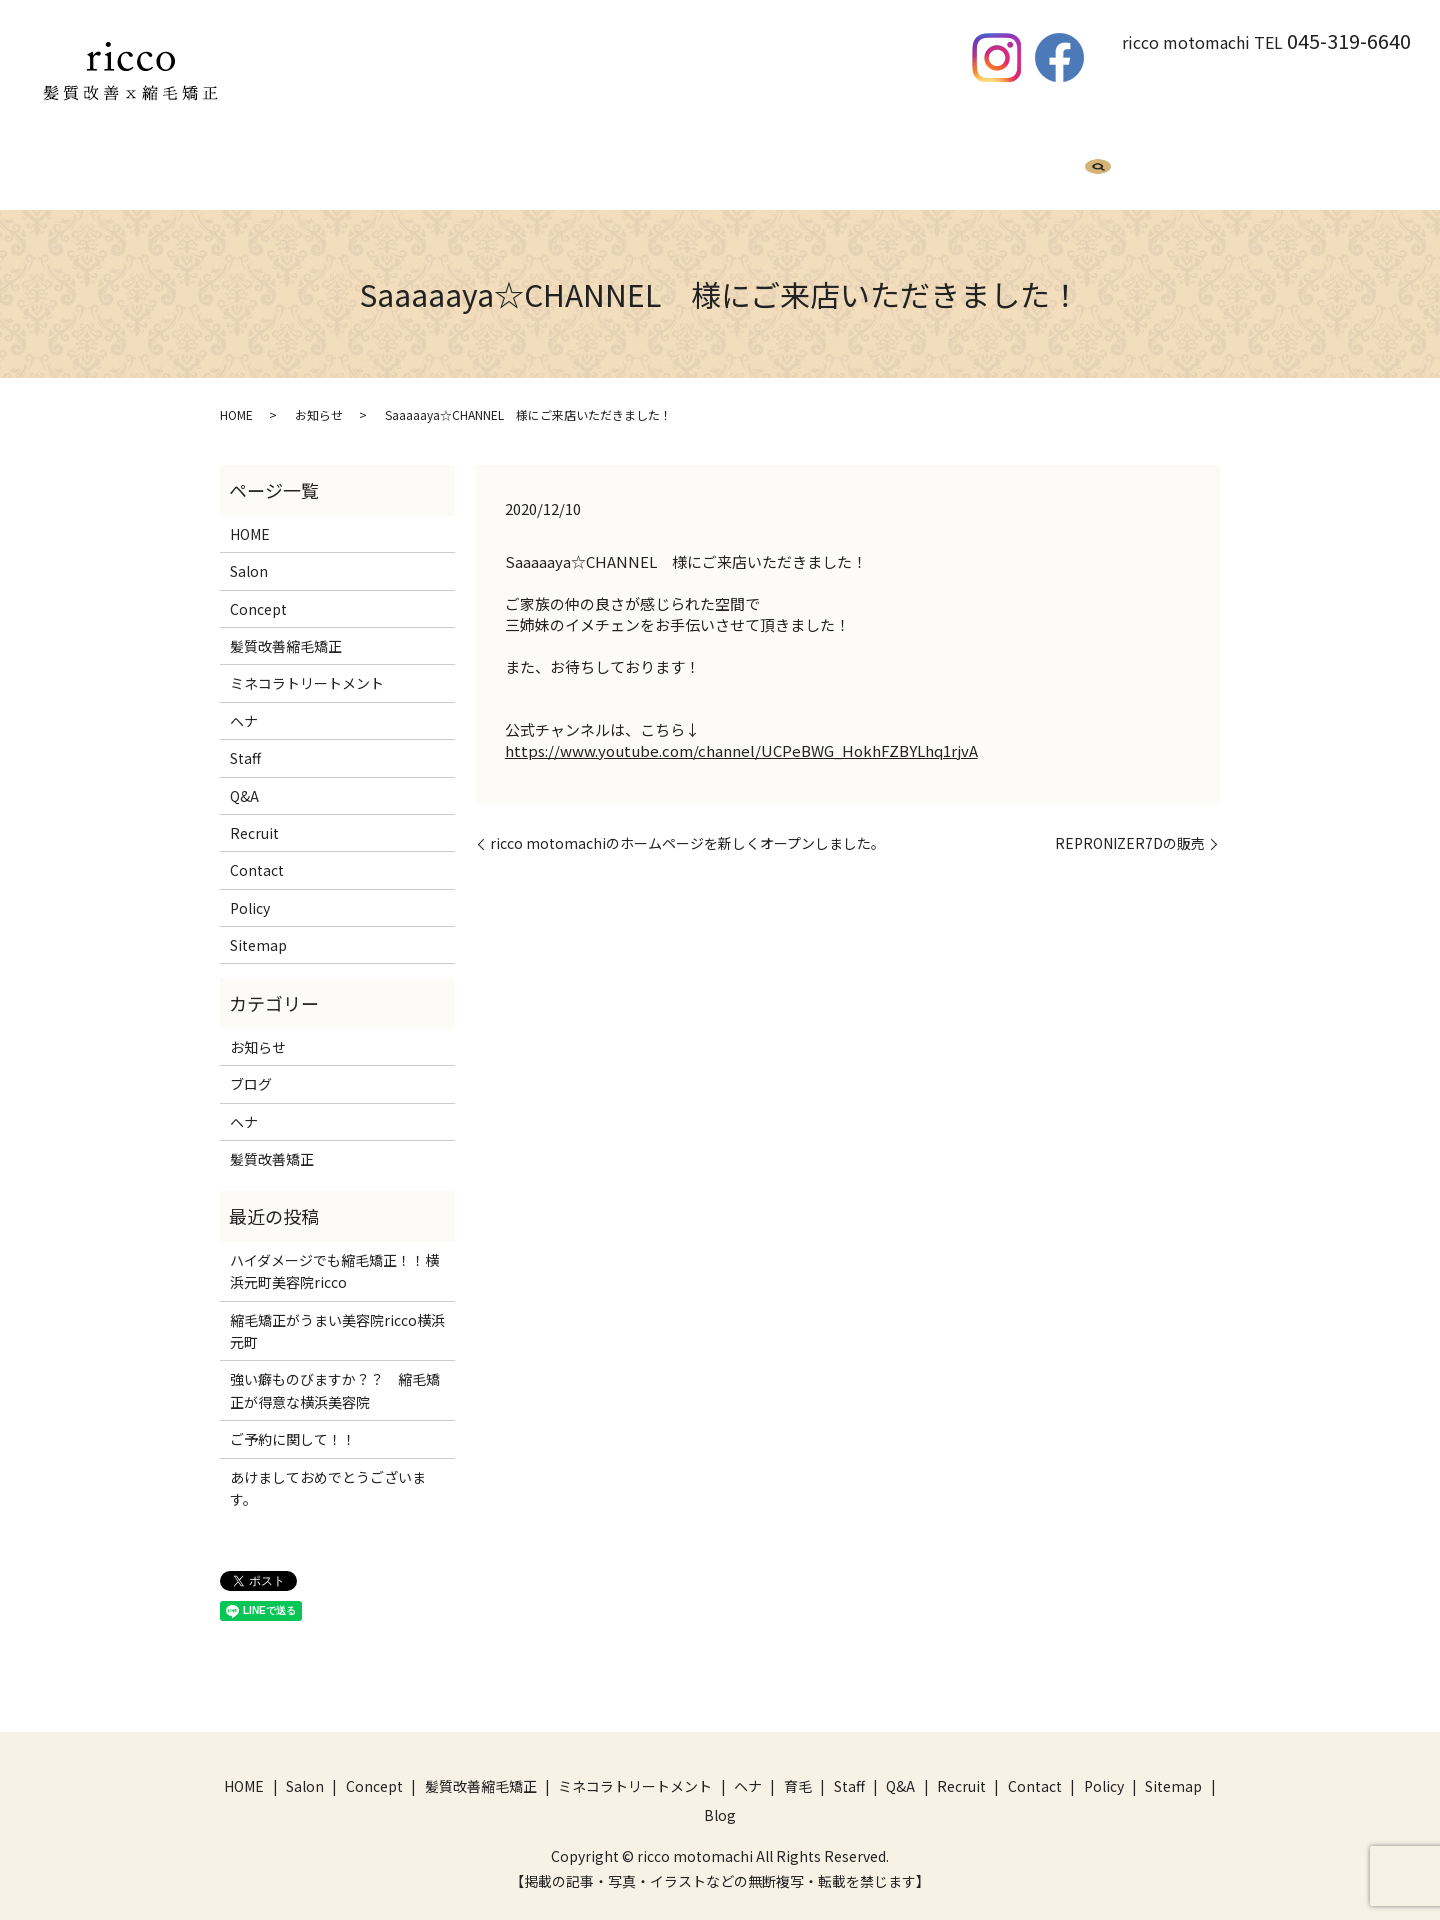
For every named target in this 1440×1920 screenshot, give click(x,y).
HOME (348, 167)
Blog (1039, 167)
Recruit (970, 167)
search (1098, 169)
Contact (257, 851)
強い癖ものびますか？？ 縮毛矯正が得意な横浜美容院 (335, 1371)
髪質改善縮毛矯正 (452, 167)
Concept (258, 590)
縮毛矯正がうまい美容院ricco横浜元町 (337, 1312)
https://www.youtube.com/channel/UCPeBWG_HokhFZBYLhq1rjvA (741, 731)
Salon (249, 552)
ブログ (251, 1065)
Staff (845, 167)
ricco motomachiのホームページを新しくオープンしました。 (687, 824)
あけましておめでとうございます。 (328, 1469)
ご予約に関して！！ (293, 1420)
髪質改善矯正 (272, 1140)
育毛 (788, 167)
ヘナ (732, 167)
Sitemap (258, 926)
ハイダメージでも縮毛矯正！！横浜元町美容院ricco (334, 1252)
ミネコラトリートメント (613, 167)
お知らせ (319, 395)
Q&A (903, 167)
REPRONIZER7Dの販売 (1130, 824)
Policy (250, 889)
